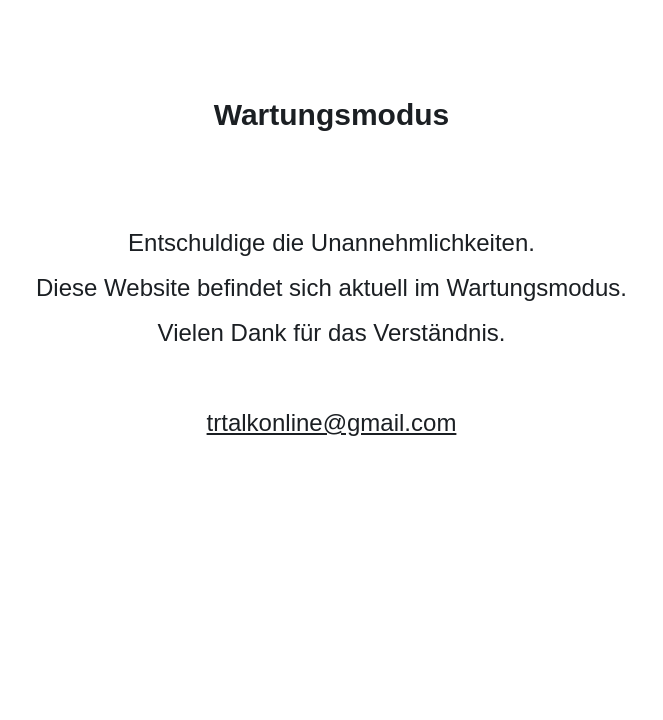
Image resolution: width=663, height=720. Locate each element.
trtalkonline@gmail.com (332, 422)
